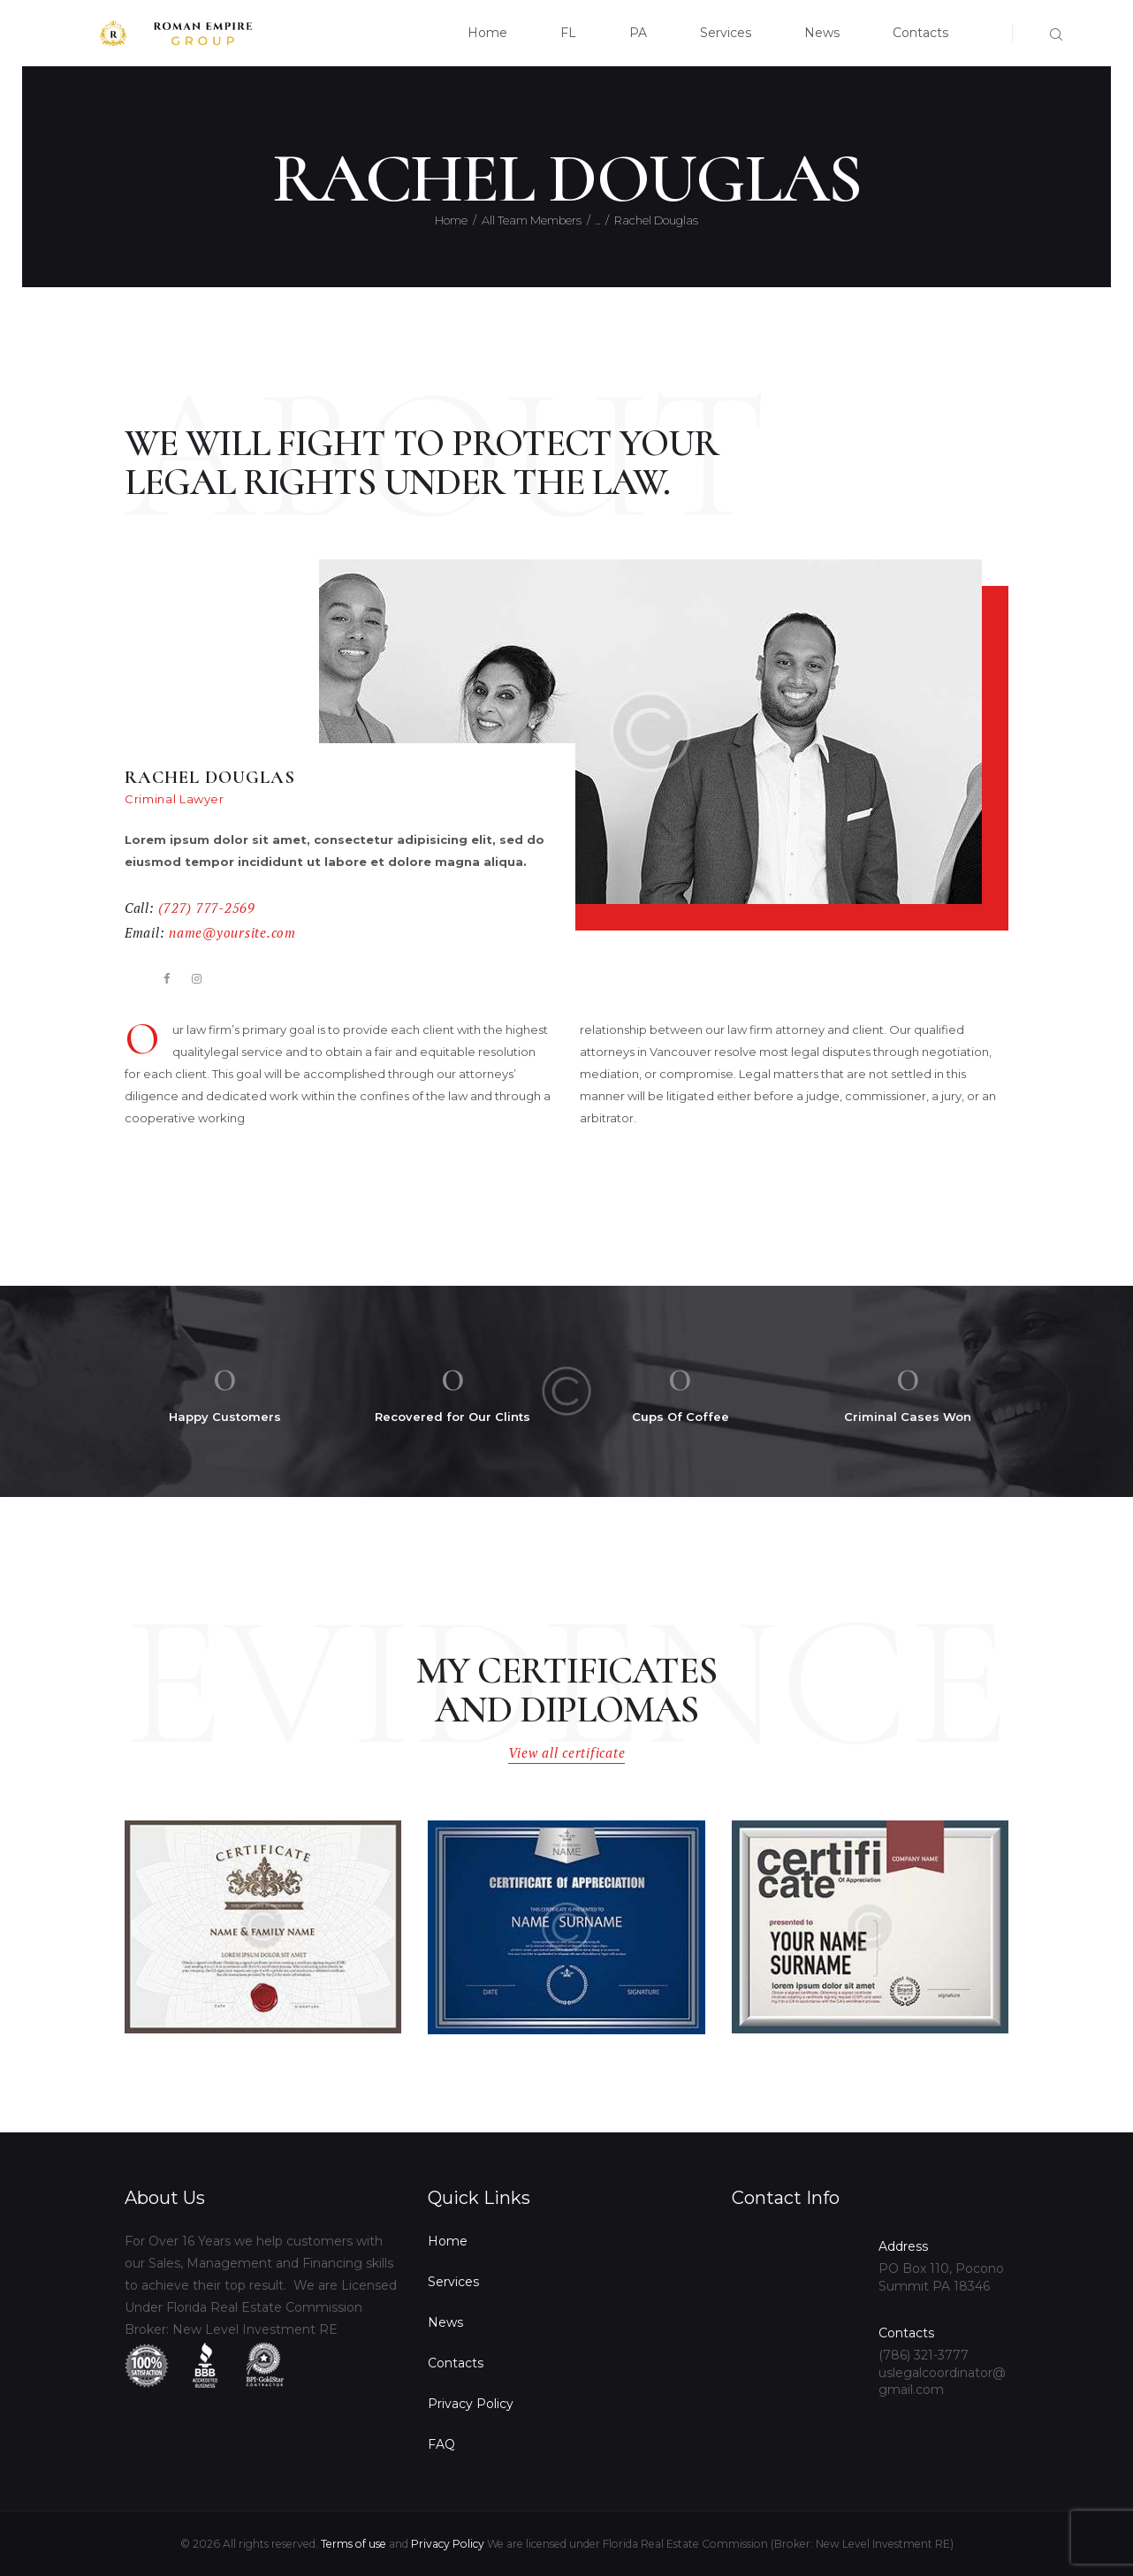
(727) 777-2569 (206, 908)
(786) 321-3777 (923, 2355)
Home (451, 220)
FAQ (441, 2444)
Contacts (455, 2363)
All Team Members (532, 220)
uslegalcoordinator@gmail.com (942, 2381)
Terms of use (353, 2543)
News (445, 2322)
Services (453, 2282)
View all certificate (567, 1752)
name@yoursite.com (232, 932)
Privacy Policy (470, 2404)
